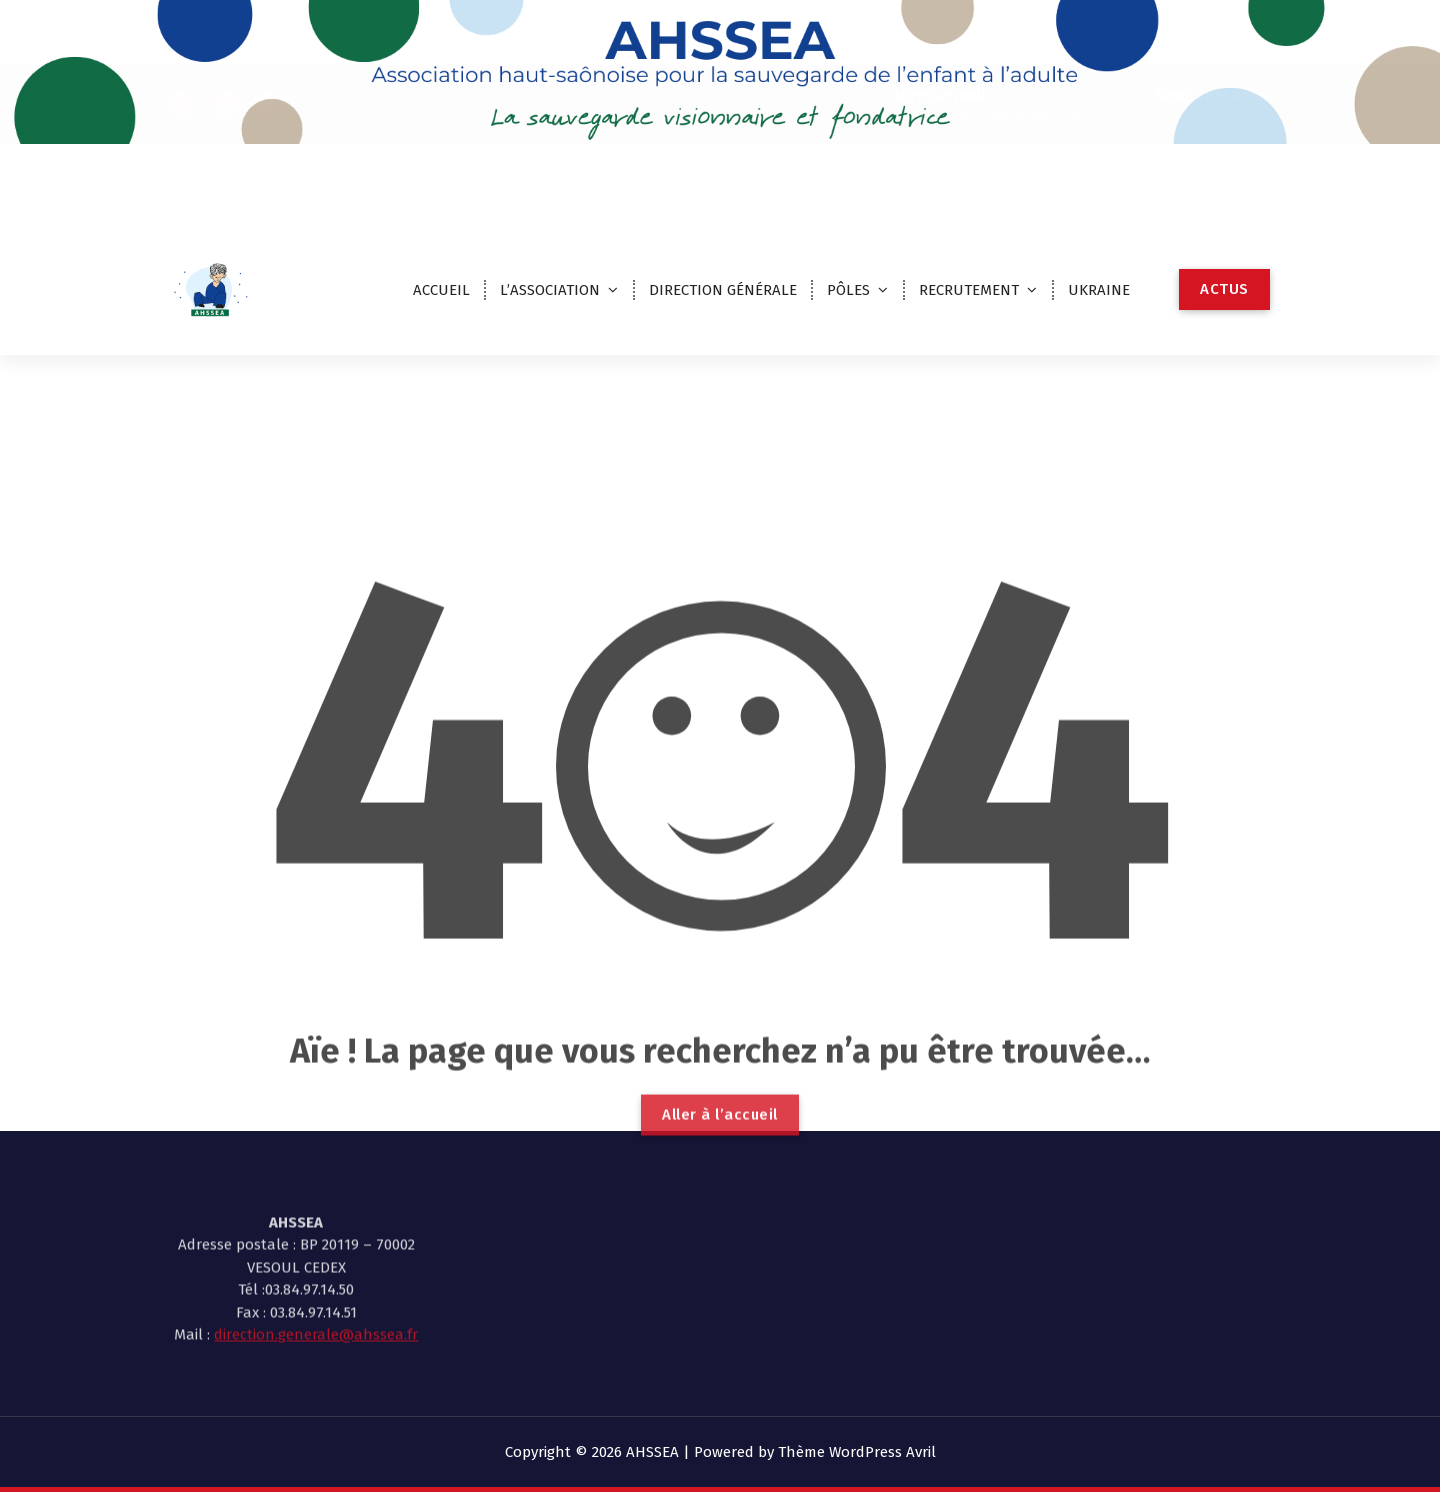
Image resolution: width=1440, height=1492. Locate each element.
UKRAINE (1099, 290)
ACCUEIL (441, 290)
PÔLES (848, 290)
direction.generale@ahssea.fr (316, 1279)
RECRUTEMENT (969, 290)
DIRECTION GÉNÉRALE (723, 290)
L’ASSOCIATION (550, 290)
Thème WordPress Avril (857, 1452)
